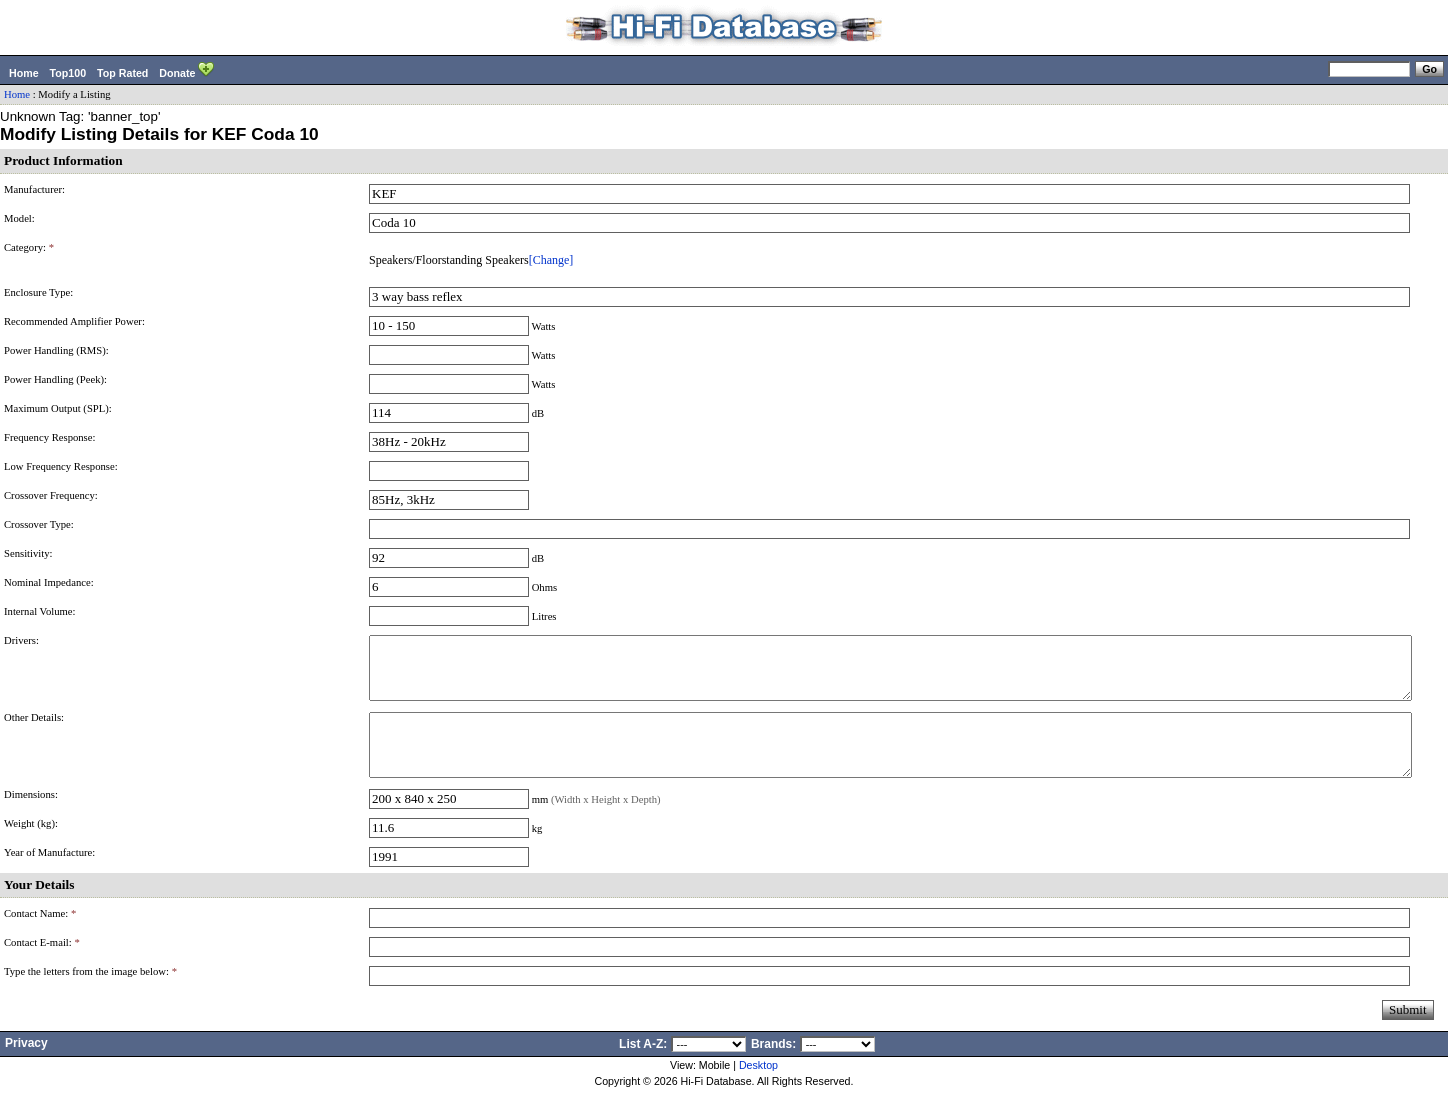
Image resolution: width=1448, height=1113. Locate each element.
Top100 (68, 73)
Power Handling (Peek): (55, 379)
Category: (29, 247)
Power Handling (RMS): (56, 350)
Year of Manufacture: (49, 876)
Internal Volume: (40, 611)
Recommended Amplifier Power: (74, 321)
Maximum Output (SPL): (58, 408)
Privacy (26, 1067)
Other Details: (34, 729)
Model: (19, 218)
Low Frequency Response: (61, 466)
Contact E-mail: (42, 966)
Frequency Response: (49, 437)
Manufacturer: (34, 189)
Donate (186, 71)
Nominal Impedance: (49, 582)
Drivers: (21, 640)
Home (24, 73)
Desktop (758, 1089)
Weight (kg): (31, 847)
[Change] (551, 260)
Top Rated (122, 73)
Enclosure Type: (38, 292)
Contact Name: (40, 937)
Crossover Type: (39, 524)
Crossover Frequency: (51, 495)
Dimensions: (31, 818)
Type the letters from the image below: (90, 995)
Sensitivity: (28, 553)
